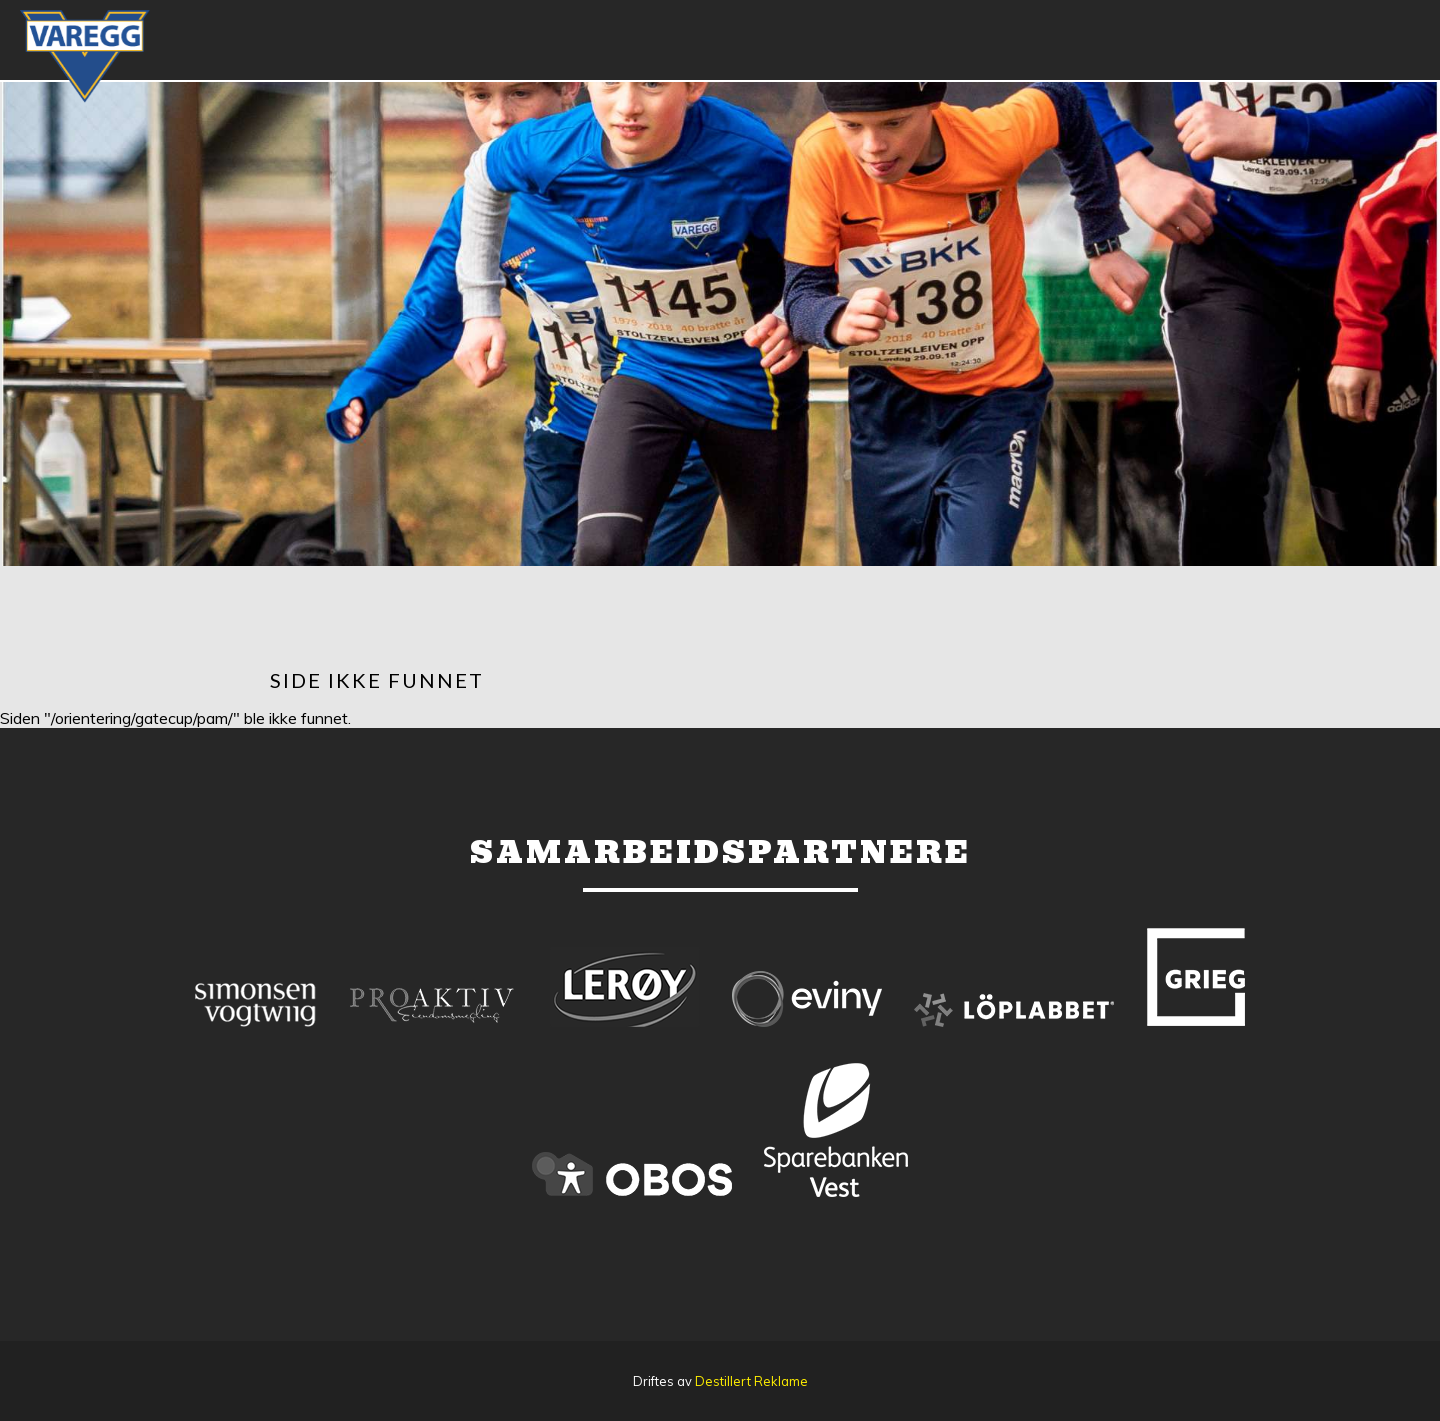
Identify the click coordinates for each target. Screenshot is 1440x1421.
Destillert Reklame (751, 1381)
